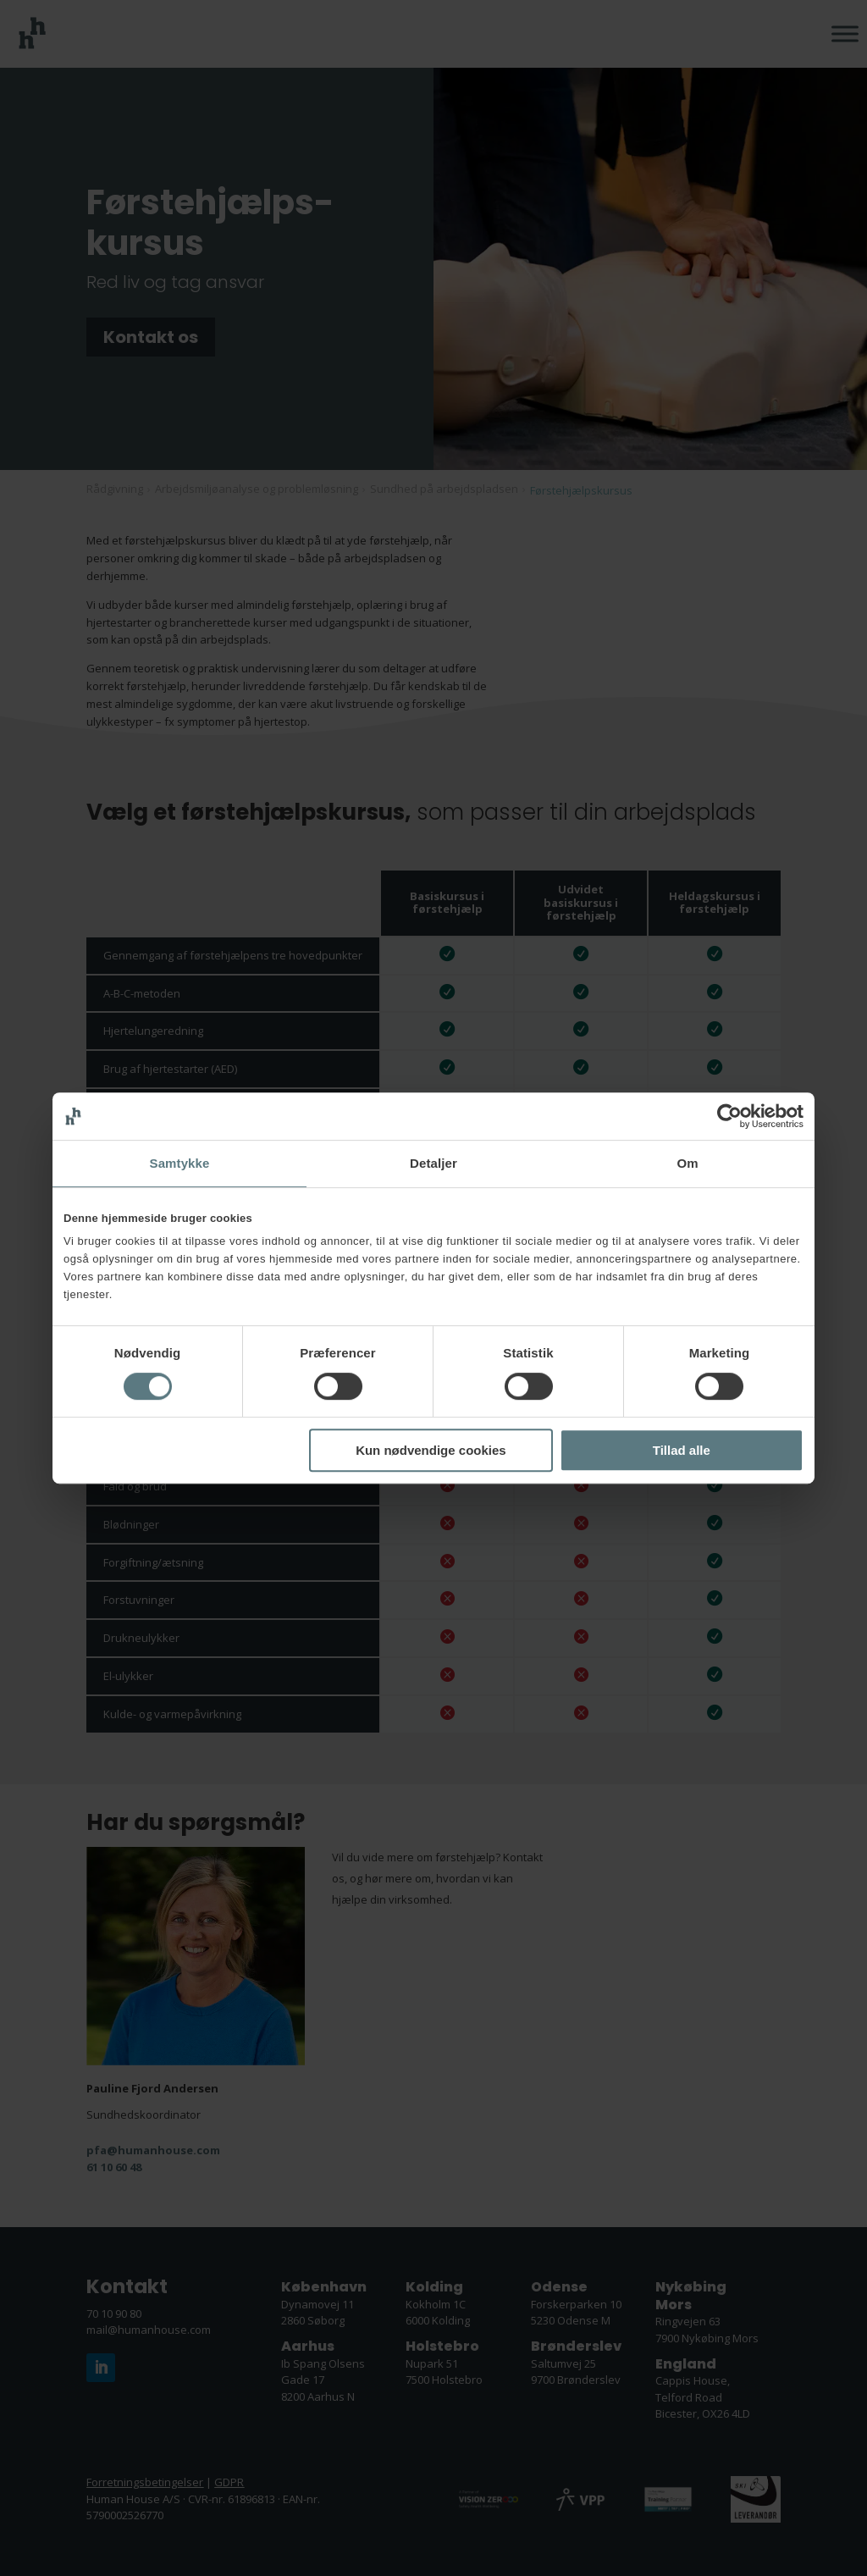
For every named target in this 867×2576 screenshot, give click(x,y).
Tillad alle (681, 1450)
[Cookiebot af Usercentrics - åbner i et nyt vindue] (729, 1116)
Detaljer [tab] (433, 1163)
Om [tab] (687, 1163)
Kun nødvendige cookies (431, 1450)
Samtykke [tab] (180, 1163)
